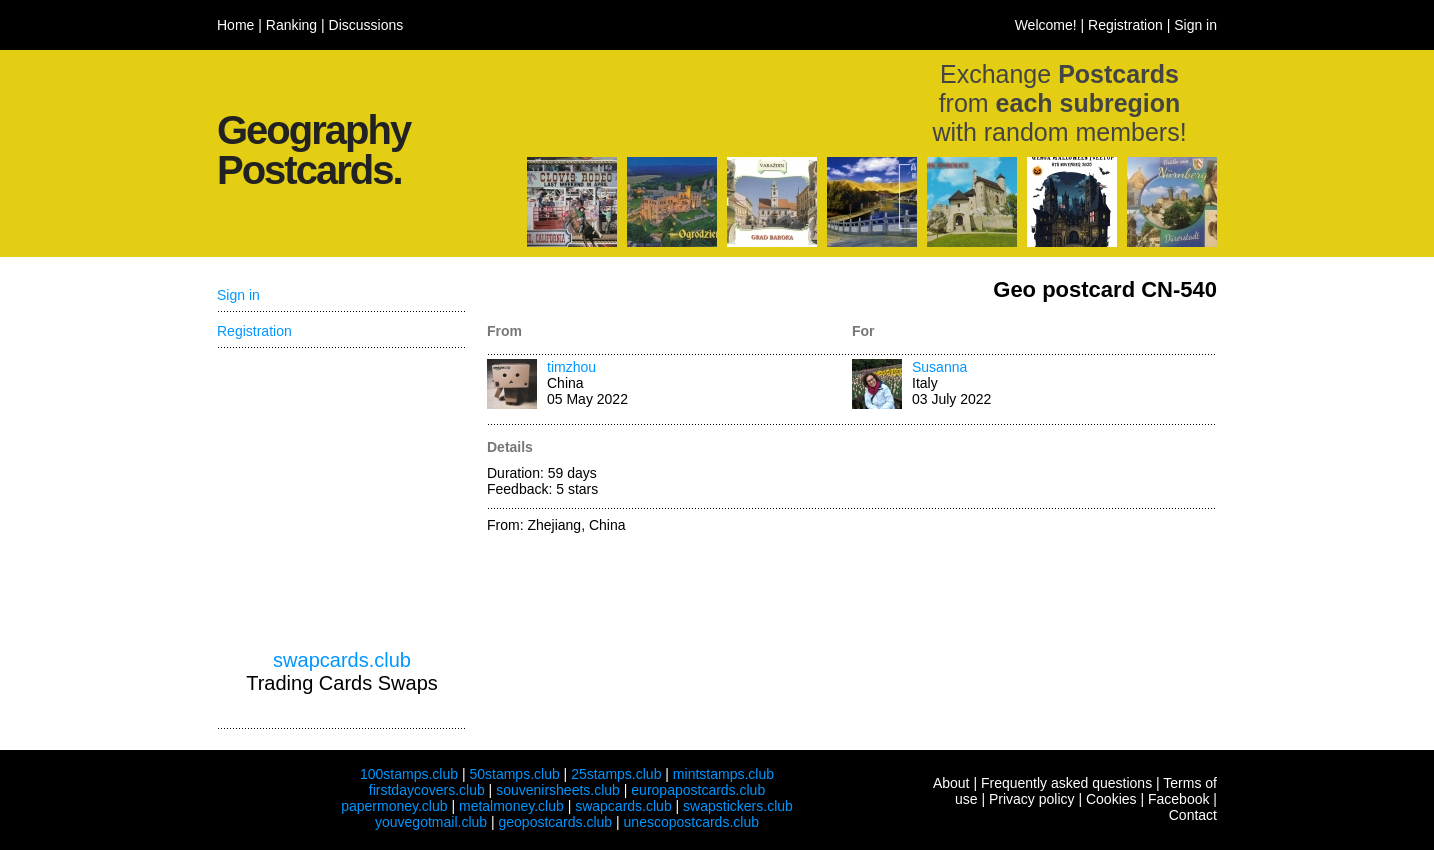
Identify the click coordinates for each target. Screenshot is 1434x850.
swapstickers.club (738, 806)
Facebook (1178, 799)
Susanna (939, 367)
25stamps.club (616, 774)
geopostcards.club (556, 822)
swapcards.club (342, 660)
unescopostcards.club (691, 822)
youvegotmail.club (431, 822)
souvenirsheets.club (558, 790)
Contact (1193, 815)
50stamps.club (514, 774)
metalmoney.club (511, 806)
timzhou (571, 367)
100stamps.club (409, 774)
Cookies (1111, 799)
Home (235, 25)
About (951, 783)
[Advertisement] (342, 499)
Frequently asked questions (1066, 783)
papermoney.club (394, 806)
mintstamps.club (723, 774)
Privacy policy (1032, 799)
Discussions (366, 25)
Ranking (291, 25)
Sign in (1195, 25)
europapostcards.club (698, 790)
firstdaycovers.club (427, 790)
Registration (1125, 25)
